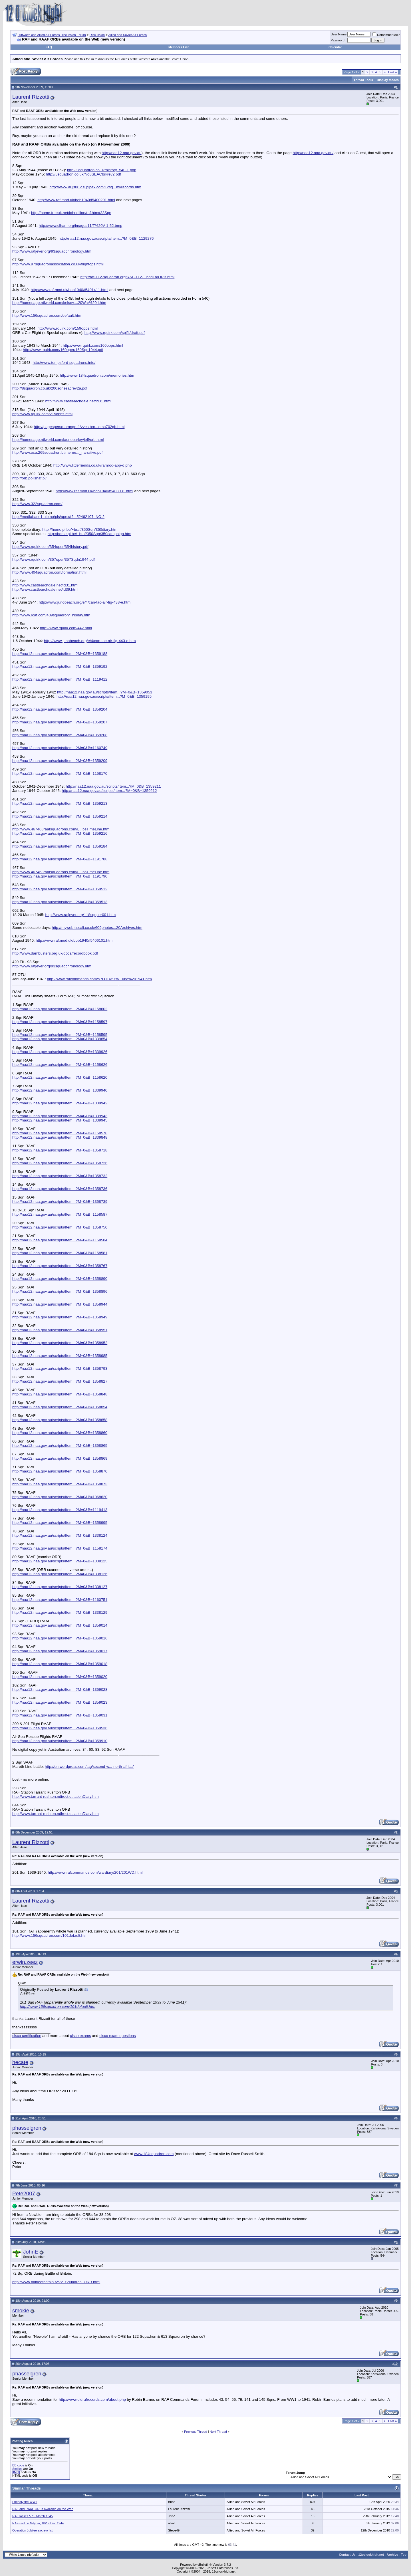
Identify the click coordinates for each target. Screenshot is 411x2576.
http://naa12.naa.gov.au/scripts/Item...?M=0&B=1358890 (59, 1278)
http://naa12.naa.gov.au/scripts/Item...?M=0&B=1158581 (59, 1253)
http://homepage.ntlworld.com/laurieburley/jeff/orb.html (58, 439)
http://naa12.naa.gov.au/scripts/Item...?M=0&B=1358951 (59, 1330)
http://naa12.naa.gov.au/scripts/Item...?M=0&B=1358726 (59, 1163)
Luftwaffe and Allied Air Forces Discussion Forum (52, 35)
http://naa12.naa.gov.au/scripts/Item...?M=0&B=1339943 (59, 1116)
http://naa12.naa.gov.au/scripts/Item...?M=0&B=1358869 (59, 1458)
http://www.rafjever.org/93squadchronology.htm (51, 251)
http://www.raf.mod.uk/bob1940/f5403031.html (94, 491)
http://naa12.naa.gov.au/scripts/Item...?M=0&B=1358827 (59, 1381)
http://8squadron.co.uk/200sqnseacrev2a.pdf (49, 388)
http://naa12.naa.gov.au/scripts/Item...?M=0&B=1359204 (59, 709)
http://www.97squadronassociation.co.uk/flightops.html (58, 264)
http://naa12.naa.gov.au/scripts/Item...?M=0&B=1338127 (59, 1587)
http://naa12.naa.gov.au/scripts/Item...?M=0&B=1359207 (59, 722)
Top (403, 2554)
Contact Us (347, 2554)
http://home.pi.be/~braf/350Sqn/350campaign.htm (89, 534)
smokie (20, 2310)
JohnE (30, 2252)
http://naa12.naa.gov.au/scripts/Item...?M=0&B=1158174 (59, 1548)
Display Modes (388, 80)
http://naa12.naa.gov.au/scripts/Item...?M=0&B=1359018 (59, 1664)
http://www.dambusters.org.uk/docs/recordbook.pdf (55, 953)
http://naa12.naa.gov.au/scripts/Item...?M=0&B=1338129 (59, 1612)
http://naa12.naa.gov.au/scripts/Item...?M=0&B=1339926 (59, 1052)
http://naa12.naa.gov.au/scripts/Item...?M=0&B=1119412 (59, 679)
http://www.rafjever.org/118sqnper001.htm (80, 915)
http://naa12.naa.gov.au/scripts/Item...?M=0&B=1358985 (59, 1355)
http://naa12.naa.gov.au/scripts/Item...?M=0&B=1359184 (59, 846)
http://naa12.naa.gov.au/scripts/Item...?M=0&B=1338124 (59, 1535)
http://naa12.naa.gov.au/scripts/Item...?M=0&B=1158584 (59, 1240)
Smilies (17, 2468)
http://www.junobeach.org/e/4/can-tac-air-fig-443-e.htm (90, 641)
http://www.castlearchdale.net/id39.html (45, 589)
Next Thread (218, 2431)
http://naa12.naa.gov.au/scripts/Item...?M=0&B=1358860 (59, 1433)
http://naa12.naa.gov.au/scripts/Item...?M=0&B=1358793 (59, 1368)
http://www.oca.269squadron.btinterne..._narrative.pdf (57, 452)
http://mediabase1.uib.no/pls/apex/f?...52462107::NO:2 (58, 517)
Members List (178, 47)
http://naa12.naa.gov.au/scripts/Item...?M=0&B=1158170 (59, 773)
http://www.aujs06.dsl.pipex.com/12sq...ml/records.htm (95, 187)
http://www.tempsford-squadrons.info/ (64, 362)
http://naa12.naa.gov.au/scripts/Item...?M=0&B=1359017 (59, 1651)
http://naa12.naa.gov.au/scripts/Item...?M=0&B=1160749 (59, 748)
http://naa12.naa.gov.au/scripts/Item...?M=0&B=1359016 (59, 1638)
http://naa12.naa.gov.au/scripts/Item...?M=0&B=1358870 (59, 1471)
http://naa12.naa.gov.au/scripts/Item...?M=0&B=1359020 (59, 1677)
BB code (18, 2465)
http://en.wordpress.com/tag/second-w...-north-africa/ (89, 1766)
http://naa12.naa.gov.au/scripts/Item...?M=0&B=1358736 (59, 1189)
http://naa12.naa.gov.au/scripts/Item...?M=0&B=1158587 (59, 1214)
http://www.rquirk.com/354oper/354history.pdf (50, 546)
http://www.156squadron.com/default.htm (46, 315)
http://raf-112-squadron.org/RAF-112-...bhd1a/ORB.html (127, 277)
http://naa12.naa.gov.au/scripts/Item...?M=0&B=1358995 (59, 1522)
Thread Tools (363, 80)
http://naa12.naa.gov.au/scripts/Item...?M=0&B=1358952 (59, 1343)
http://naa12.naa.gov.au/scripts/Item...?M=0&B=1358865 (59, 1445)
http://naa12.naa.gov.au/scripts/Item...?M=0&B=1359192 (59, 666)
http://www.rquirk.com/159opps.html (67, 328)
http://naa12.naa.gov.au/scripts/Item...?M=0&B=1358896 (59, 1291)
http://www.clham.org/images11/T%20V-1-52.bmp (80, 225)
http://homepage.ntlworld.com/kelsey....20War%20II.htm (59, 302)
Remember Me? (386, 35)
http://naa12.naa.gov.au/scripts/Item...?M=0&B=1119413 (59, 1510)
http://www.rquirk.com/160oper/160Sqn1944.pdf (63, 350)
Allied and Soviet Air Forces (127, 35)
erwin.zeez (25, 1962)
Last (392, 72)
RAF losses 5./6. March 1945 (32, 2516)
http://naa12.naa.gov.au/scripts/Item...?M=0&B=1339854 (59, 1039)
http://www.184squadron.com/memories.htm (97, 375)
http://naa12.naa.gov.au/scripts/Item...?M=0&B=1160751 (59, 1599)
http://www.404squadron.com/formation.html (49, 572)
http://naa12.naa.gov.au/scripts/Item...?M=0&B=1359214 (59, 816)
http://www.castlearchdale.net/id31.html (78, 401)
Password (337, 40)
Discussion (97, 35)
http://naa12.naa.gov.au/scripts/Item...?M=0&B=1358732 (59, 1176)
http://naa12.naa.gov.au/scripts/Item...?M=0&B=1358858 (59, 1420)
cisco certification (26, 2036)
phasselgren (26, 2128)
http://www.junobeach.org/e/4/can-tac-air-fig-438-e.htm (85, 602)
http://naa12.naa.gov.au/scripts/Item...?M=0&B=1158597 (59, 1022)
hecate (20, 2062)
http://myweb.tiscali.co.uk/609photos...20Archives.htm (97, 927)
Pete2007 (23, 2193)
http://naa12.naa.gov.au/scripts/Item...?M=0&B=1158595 (59, 1034)
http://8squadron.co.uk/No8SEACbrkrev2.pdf (83, 174)
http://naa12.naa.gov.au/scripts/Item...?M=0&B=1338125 (59, 1561)
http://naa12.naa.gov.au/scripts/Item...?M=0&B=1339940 (59, 1090)
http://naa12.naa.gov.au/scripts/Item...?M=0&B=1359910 (59, 1741)
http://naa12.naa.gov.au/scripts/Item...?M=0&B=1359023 (59, 1702)
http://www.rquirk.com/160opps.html (93, 345)
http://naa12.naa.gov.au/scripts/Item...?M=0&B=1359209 (59, 761)
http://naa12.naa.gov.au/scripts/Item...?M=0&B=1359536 (59, 1728)
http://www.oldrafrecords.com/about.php (92, 2399)
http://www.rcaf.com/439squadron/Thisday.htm (51, 615)
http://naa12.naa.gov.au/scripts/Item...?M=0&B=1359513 (59, 902)
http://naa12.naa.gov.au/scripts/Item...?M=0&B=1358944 (59, 1304)
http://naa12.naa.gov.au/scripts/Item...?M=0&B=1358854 (59, 1407)
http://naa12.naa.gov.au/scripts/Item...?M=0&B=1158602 (59, 1009)
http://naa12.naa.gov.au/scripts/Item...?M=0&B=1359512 (59, 889)
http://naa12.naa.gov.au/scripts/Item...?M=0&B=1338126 (59, 1574)
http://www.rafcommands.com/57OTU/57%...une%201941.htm (99, 979)
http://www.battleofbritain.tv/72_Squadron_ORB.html (56, 2282)
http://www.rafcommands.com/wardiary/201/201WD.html (95, 1872)
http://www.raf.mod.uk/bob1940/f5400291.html (76, 200)
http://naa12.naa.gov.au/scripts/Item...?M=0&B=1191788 (59, 859)
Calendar (335, 47)
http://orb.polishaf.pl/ (29, 478)
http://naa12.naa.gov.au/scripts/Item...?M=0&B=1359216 (59, 833)
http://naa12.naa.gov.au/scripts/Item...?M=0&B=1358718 (59, 1150)
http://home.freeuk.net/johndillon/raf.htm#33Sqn (71, 213)
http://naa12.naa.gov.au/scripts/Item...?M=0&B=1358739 (59, 1201)
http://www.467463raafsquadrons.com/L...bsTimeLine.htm (60, 829)
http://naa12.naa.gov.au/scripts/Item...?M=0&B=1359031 (59, 1715)
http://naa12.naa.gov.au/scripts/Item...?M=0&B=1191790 (59, 876)
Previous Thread (195, 2431)
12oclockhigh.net (371, 2554)
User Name (339, 34)
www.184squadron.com (154, 2154)
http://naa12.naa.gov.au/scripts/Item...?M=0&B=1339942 (59, 1103)
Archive (392, 2554)
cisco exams (80, 2036)
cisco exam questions (117, 2036)
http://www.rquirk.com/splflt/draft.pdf (114, 332)
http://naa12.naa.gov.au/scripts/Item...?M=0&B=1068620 (59, 1497)
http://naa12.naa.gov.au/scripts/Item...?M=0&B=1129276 (106, 238)
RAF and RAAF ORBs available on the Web (42, 2509)
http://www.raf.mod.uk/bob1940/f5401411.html (69, 290)
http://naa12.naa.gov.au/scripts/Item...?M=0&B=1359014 (59, 1625)
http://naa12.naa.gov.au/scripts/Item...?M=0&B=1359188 (59, 653)
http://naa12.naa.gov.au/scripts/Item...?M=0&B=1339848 (59, 1137)
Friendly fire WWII (24, 2502)
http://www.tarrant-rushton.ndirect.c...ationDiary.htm (55, 1796)
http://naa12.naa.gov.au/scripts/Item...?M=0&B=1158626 (59, 1064)
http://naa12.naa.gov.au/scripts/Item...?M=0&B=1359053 (104, 692)
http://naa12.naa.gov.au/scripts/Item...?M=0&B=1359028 (59, 1689)
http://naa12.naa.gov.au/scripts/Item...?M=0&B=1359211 (113, 786)
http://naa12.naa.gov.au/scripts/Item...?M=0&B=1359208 (59, 735)
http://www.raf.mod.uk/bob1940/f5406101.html (74, 940)
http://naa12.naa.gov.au (121, 153)
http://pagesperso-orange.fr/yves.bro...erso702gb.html (79, 427)
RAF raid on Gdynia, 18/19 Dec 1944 (38, 2523)
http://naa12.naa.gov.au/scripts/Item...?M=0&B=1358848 (59, 1394)
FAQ (49, 47)
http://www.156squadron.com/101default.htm (50, 1935)
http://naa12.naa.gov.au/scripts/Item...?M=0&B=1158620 (59, 1077)
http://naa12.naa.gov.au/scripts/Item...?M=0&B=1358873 (59, 1484)
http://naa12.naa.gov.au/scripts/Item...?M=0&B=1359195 (104, 696)
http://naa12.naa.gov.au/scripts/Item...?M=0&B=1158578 (59, 1133)
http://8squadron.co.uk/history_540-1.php (101, 170)
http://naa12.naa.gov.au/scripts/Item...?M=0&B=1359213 (59, 803)
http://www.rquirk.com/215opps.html (42, 414)
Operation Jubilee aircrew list (32, 2530)
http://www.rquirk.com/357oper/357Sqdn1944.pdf (53, 559)
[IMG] (16, 2472)
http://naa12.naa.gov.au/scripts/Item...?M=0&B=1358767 (59, 1266)
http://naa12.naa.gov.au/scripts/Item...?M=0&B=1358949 (59, 1317)
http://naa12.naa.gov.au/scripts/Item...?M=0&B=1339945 (59, 1120)
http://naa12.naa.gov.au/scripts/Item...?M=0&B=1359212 (109, 790)
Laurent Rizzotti (30, 97)
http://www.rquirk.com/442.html (66, 628)
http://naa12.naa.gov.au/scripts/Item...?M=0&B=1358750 (59, 1227)
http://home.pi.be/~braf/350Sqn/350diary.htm (79, 529)
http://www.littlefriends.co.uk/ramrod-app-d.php (92, 465)
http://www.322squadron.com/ (37, 504)
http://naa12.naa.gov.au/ (313, 153)
